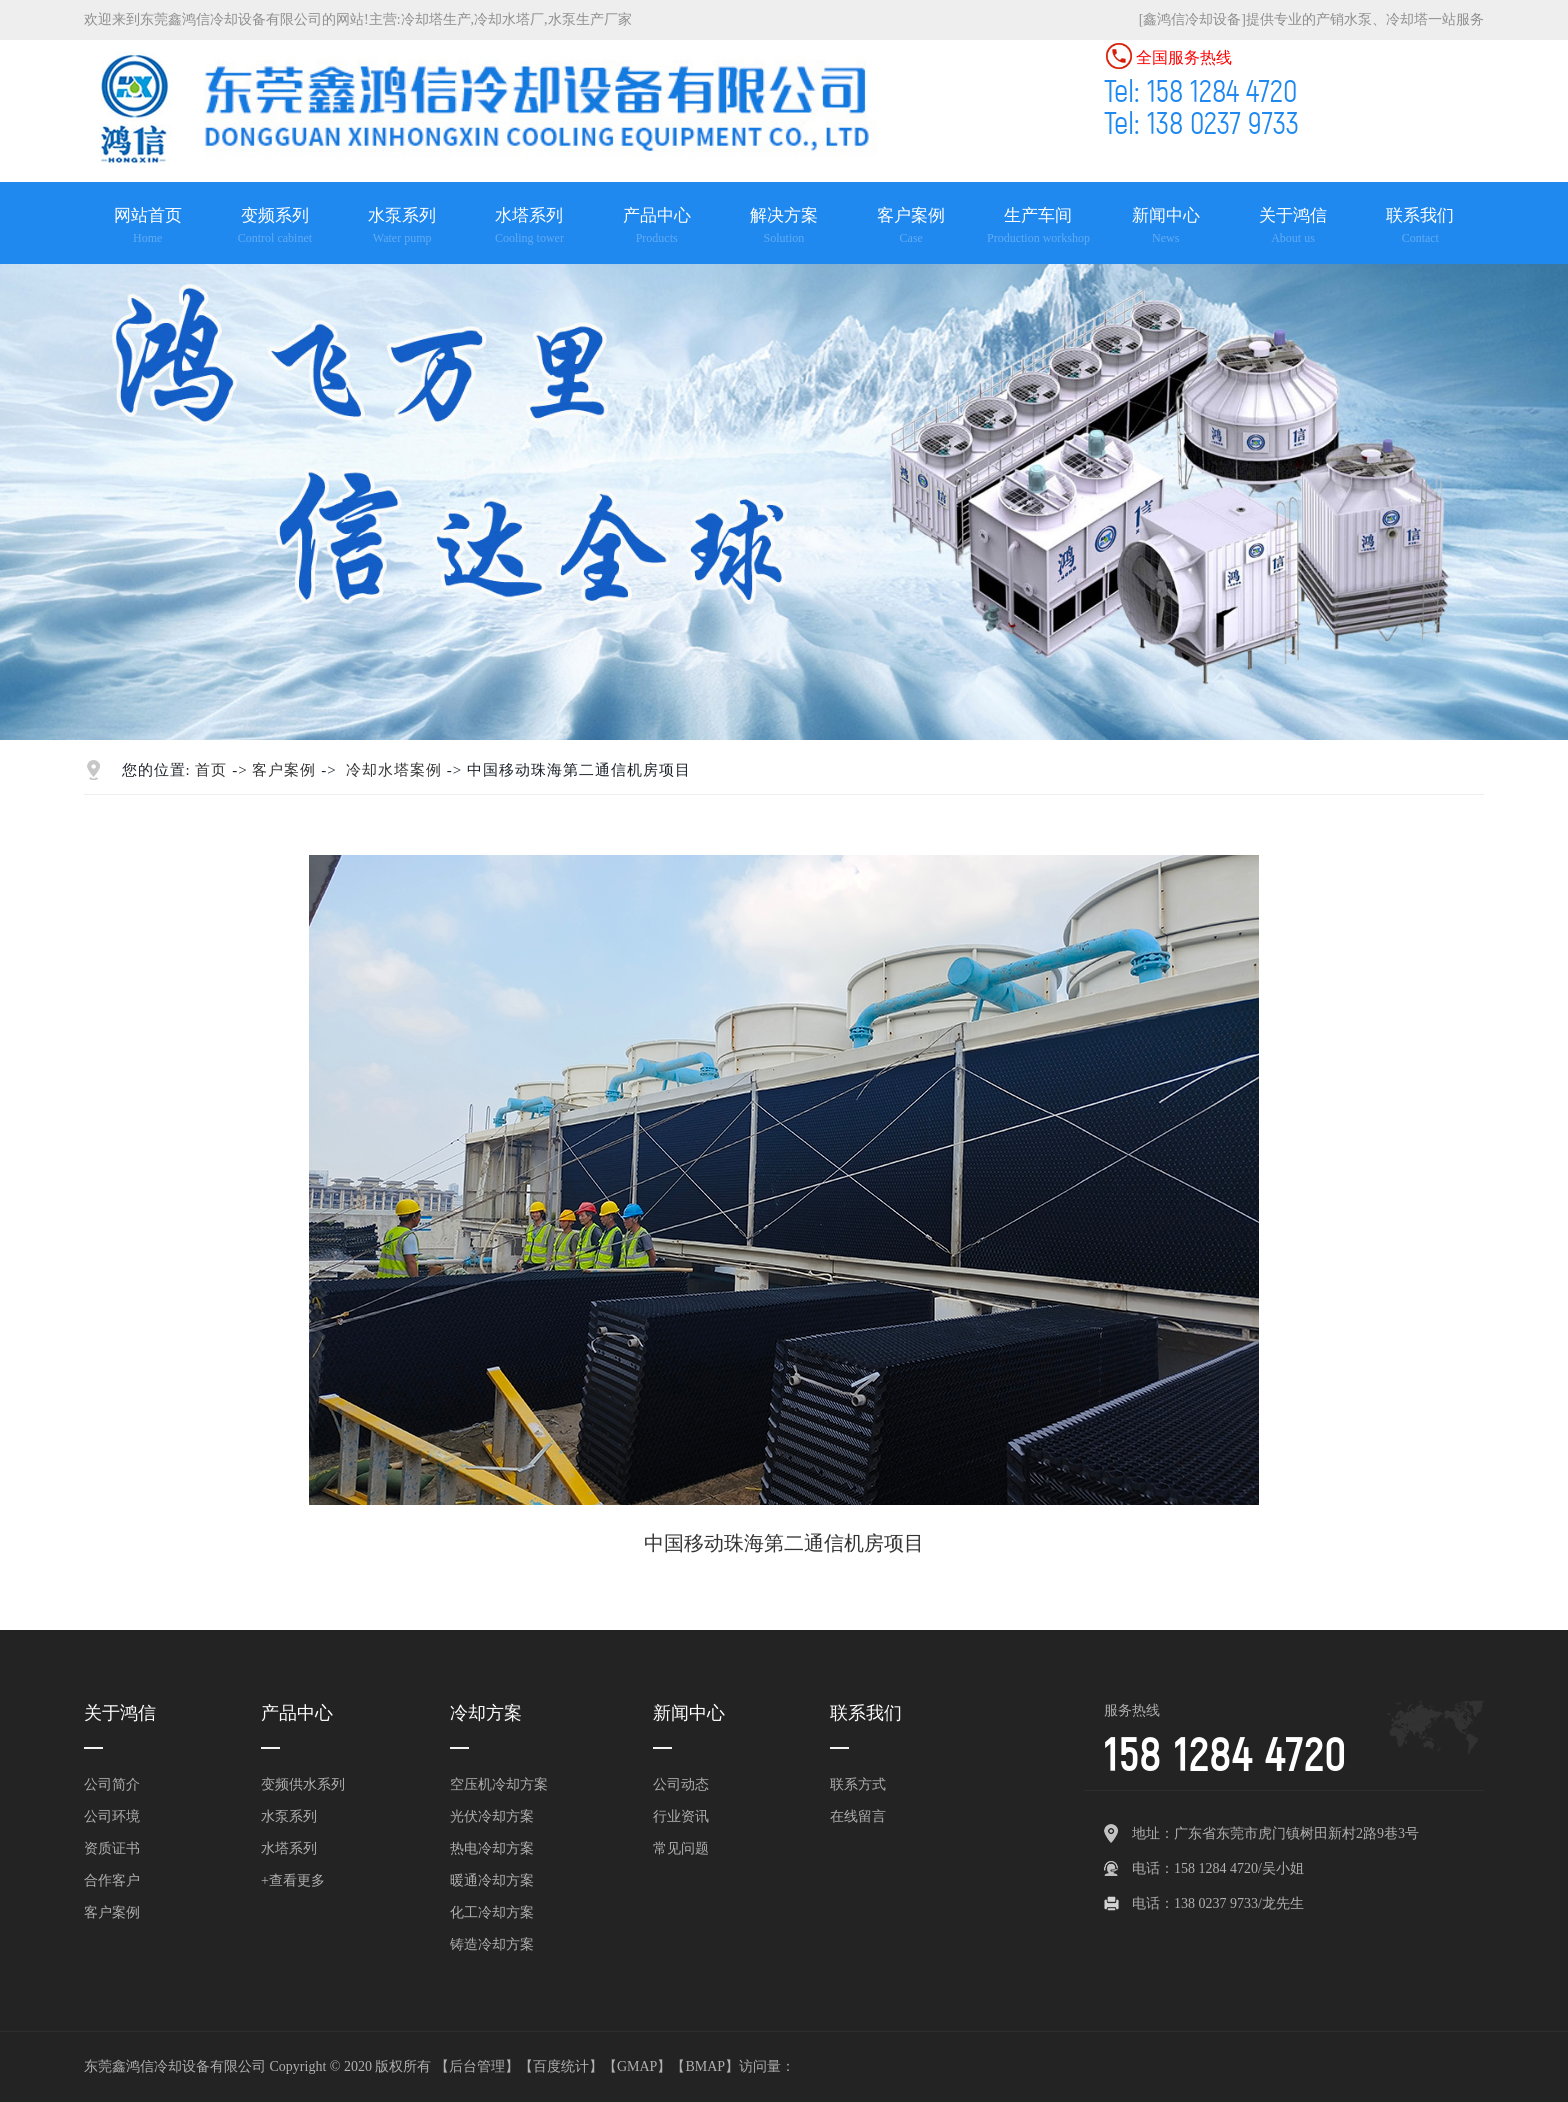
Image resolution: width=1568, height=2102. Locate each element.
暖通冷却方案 (492, 1880)
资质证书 (112, 1848)
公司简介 (112, 1784)
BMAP (705, 2066)
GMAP (637, 2066)
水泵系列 (289, 1816)
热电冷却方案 (492, 1848)
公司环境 (112, 1816)
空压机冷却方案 (499, 1784)
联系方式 (858, 1784)
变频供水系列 (303, 1784)
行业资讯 (681, 1816)
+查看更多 (293, 1880)
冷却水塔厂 (509, 19)
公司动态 (681, 1784)
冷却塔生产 (436, 19)
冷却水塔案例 (394, 770)
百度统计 (561, 2066)
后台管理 (477, 2066)
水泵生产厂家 (590, 19)
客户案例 (284, 770)
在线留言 (858, 1816)
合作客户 (112, 1880)
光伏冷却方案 (492, 1816)
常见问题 (681, 1848)
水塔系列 (289, 1848)
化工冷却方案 (492, 1912)
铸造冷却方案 (492, 1944)
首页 (211, 770)
